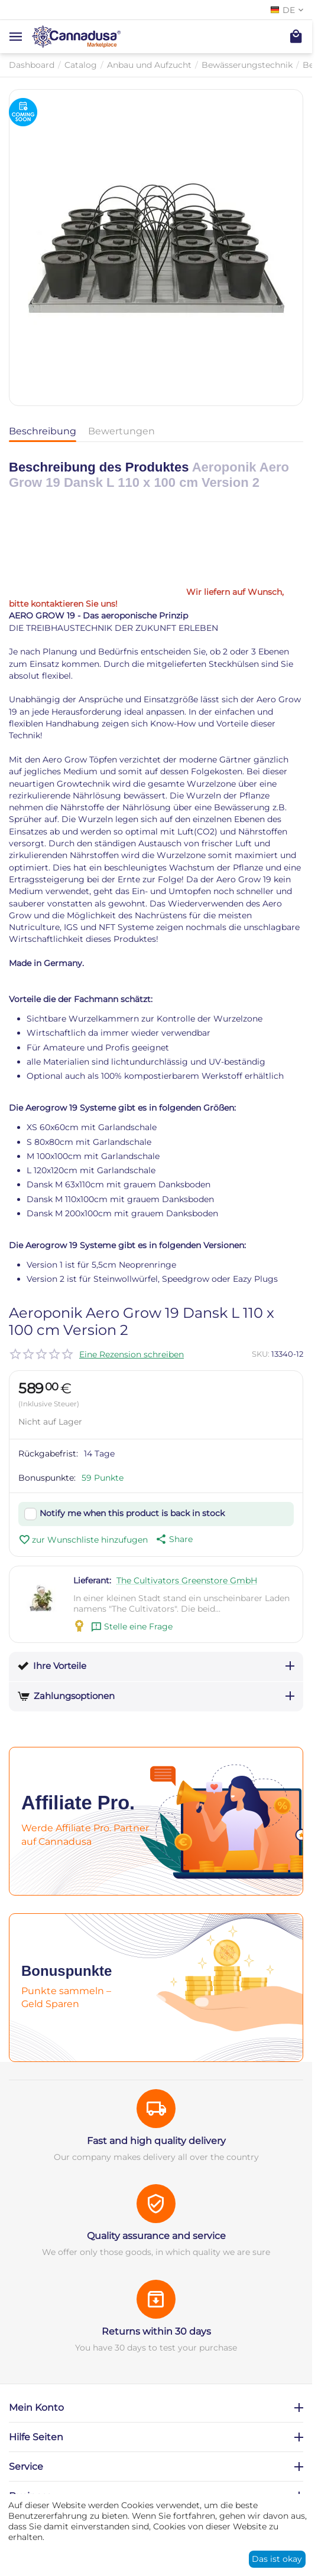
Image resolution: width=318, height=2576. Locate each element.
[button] (173, 1539)
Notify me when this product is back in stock (132, 1513)
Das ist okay (277, 2559)
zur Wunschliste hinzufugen (83, 1540)
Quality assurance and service (156, 2235)
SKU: (261, 1354)
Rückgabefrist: (48, 1453)
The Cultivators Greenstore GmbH (186, 1580)
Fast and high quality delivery (156, 2140)
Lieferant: (92, 1580)
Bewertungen (121, 431)
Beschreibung (42, 431)
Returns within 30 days (156, 2331)
